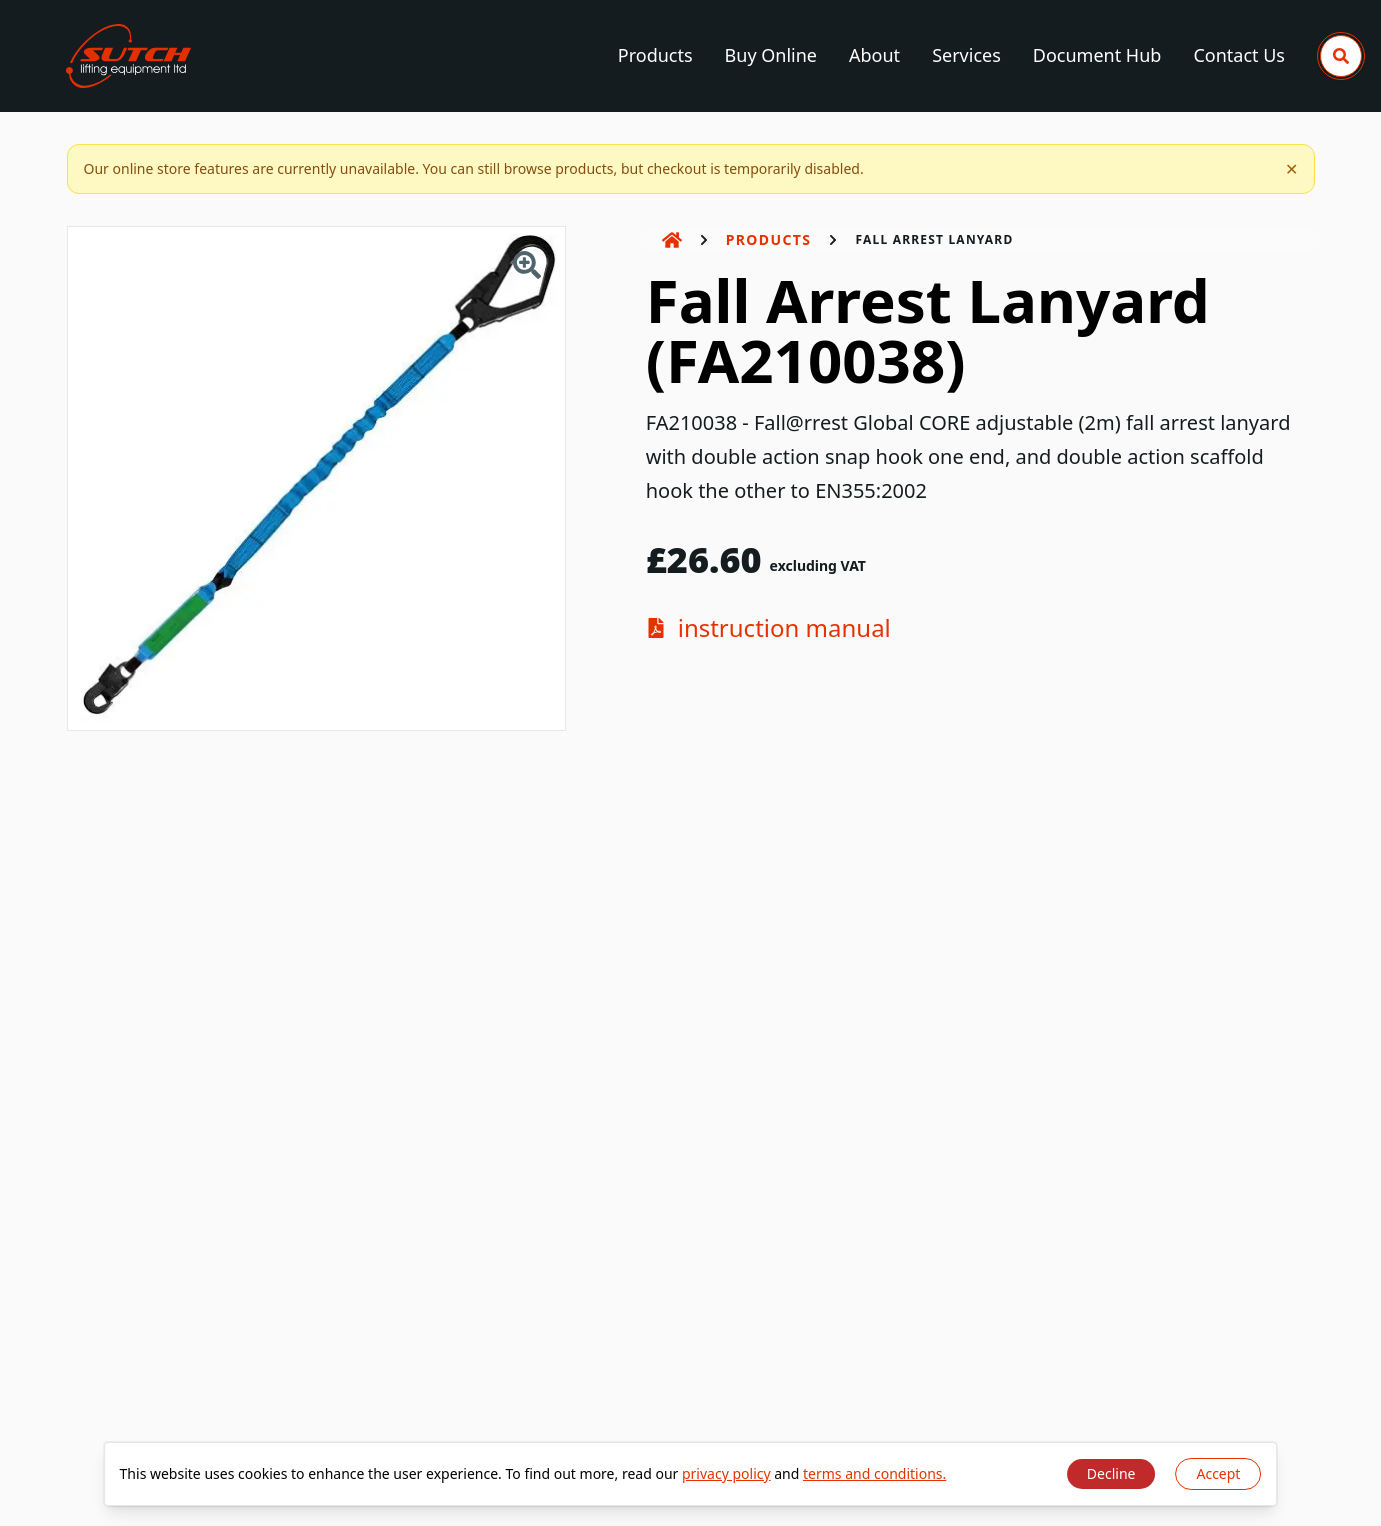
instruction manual (768, 628)
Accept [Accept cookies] (1218, 1473)
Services (966, 55)
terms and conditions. (874, 1473)
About (874, 55)
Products (655, 55)
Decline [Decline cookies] (1111, 1473)
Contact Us (1239, 55)
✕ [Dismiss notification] (1291, 169)
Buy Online (771, 55)
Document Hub (1097, 55)
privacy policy (726, 1473)
